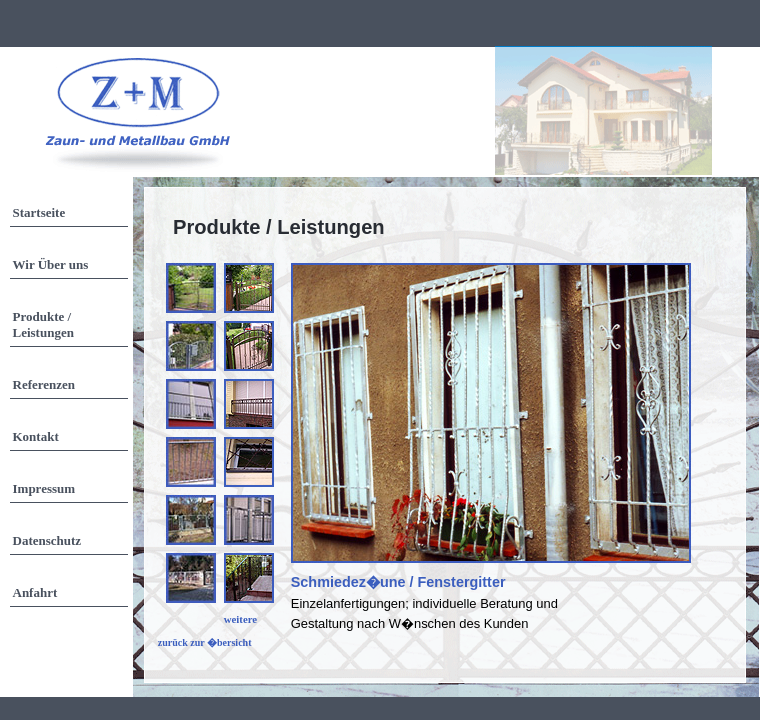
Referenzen (44, 384)
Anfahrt (35, 592)
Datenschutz (47, 540)
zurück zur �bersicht (205, 642)
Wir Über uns (51, 264)
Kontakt (36, 436)
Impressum (44, 488)
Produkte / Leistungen (43, 324)
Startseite (39, 212)
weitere (240, 619)
